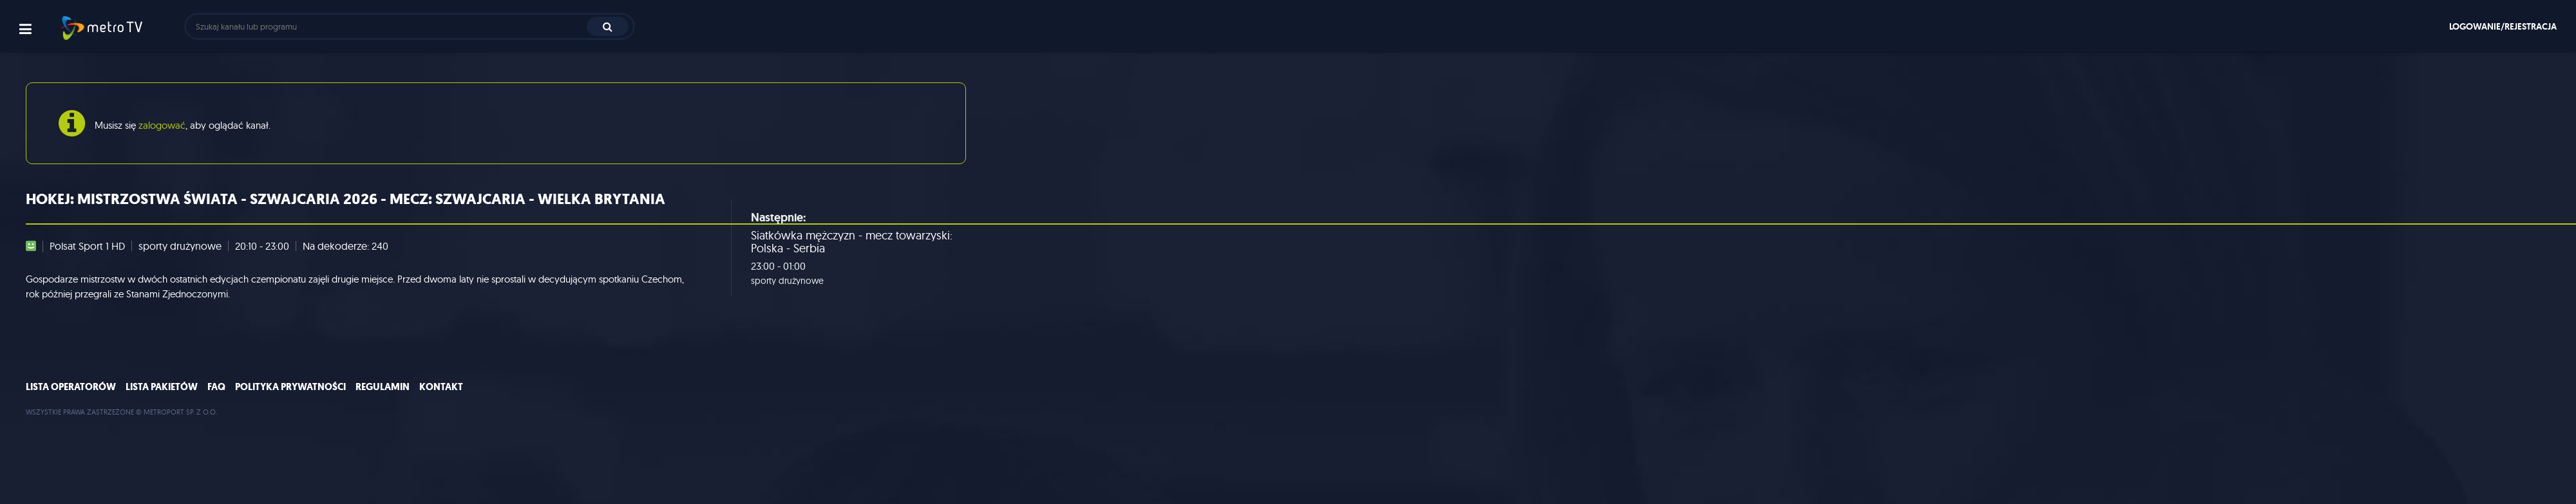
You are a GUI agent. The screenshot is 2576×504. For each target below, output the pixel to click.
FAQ (216, 386)
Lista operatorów (71, 386)
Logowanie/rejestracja (2503, 26)
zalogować (161, 125)
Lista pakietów (162, 386)
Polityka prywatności (290, 386)
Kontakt (441, 386)
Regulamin (382, 386)
